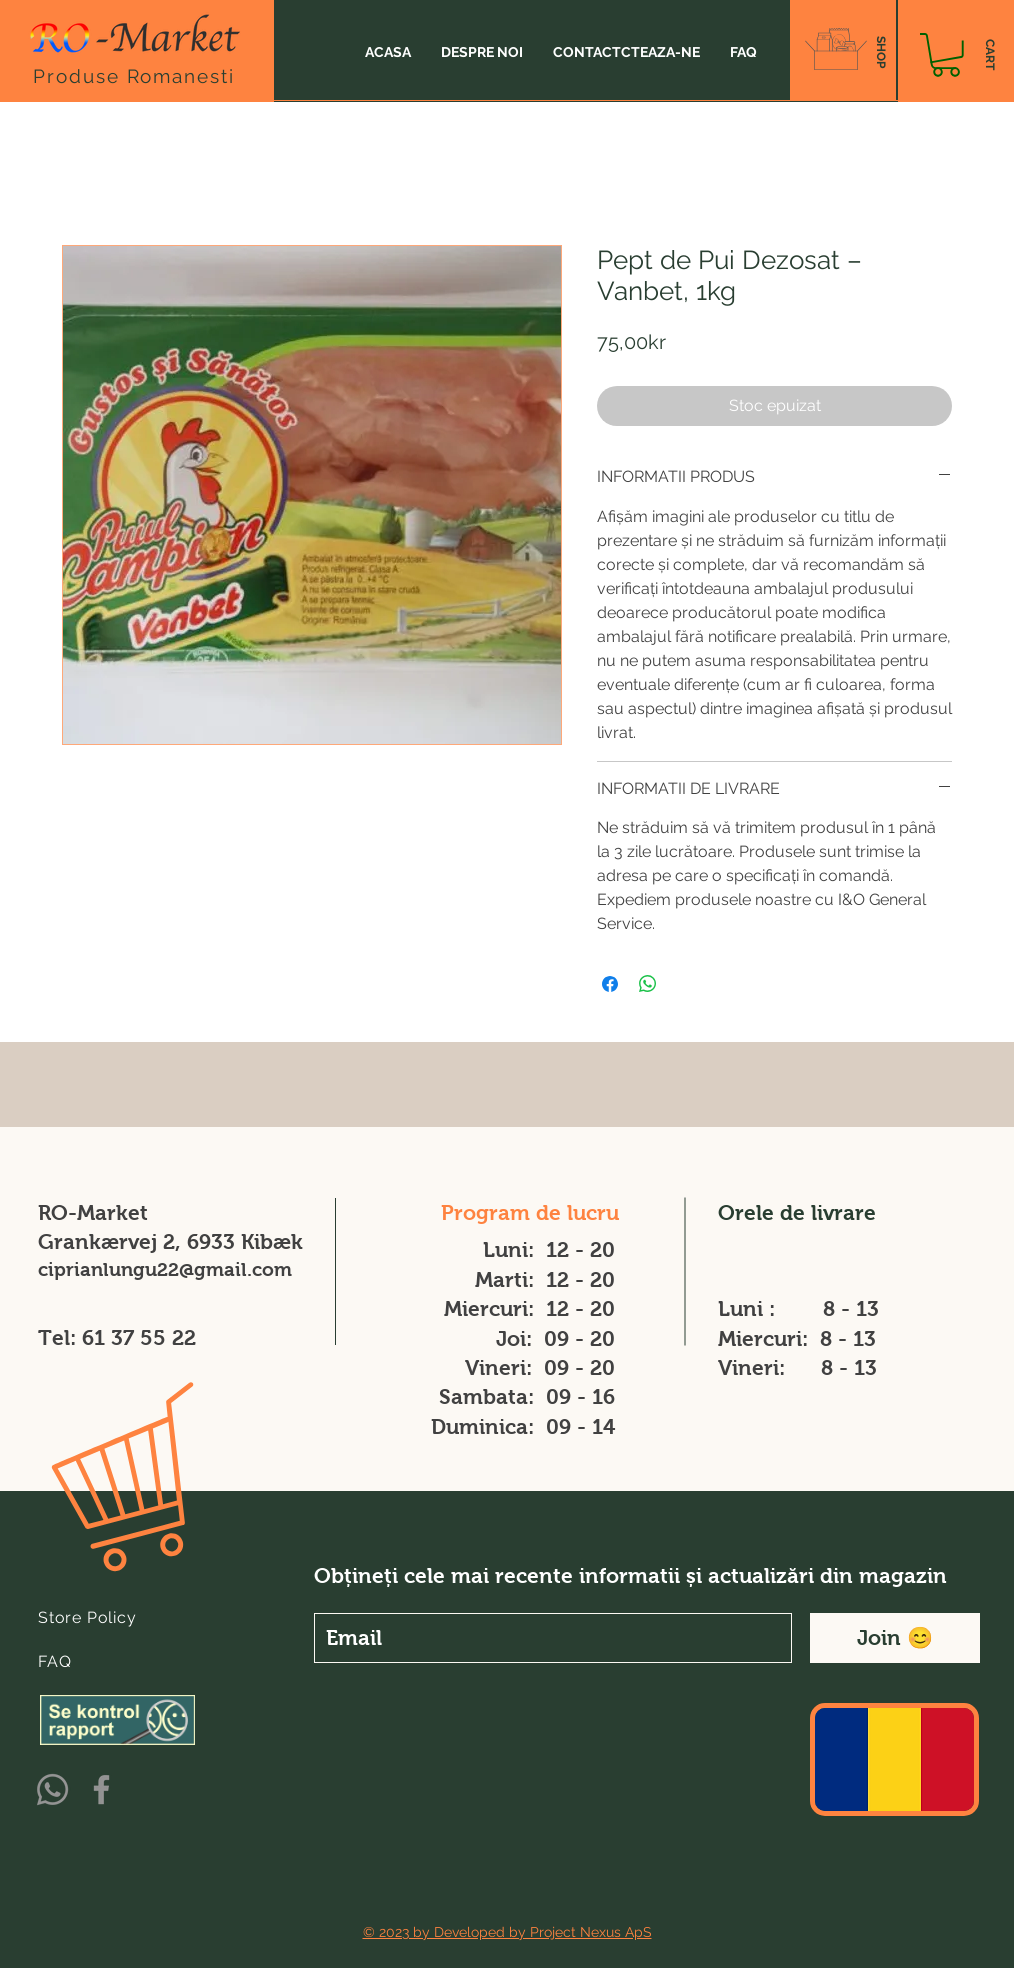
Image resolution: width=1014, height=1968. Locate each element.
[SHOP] (880, 52)
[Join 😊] (895, 1638)
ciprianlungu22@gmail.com (165, 1269)
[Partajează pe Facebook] (610, 984)
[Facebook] (101, 1789)
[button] (946, 55)
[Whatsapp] (52, 1789)
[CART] (989, 55)
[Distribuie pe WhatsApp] (648, 984)
